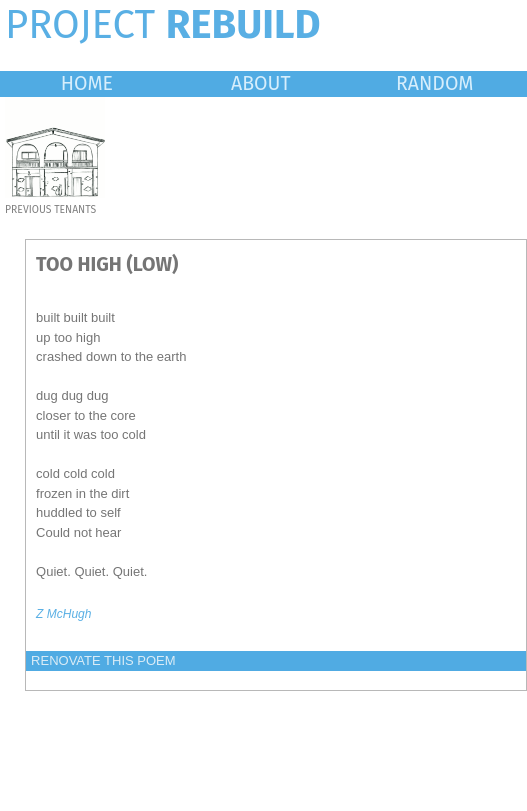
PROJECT (163, 25)
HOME (87, 83)
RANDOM (434, 83)
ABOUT (261, 83)
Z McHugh (63, 614)
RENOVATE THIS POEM (103, 660)
